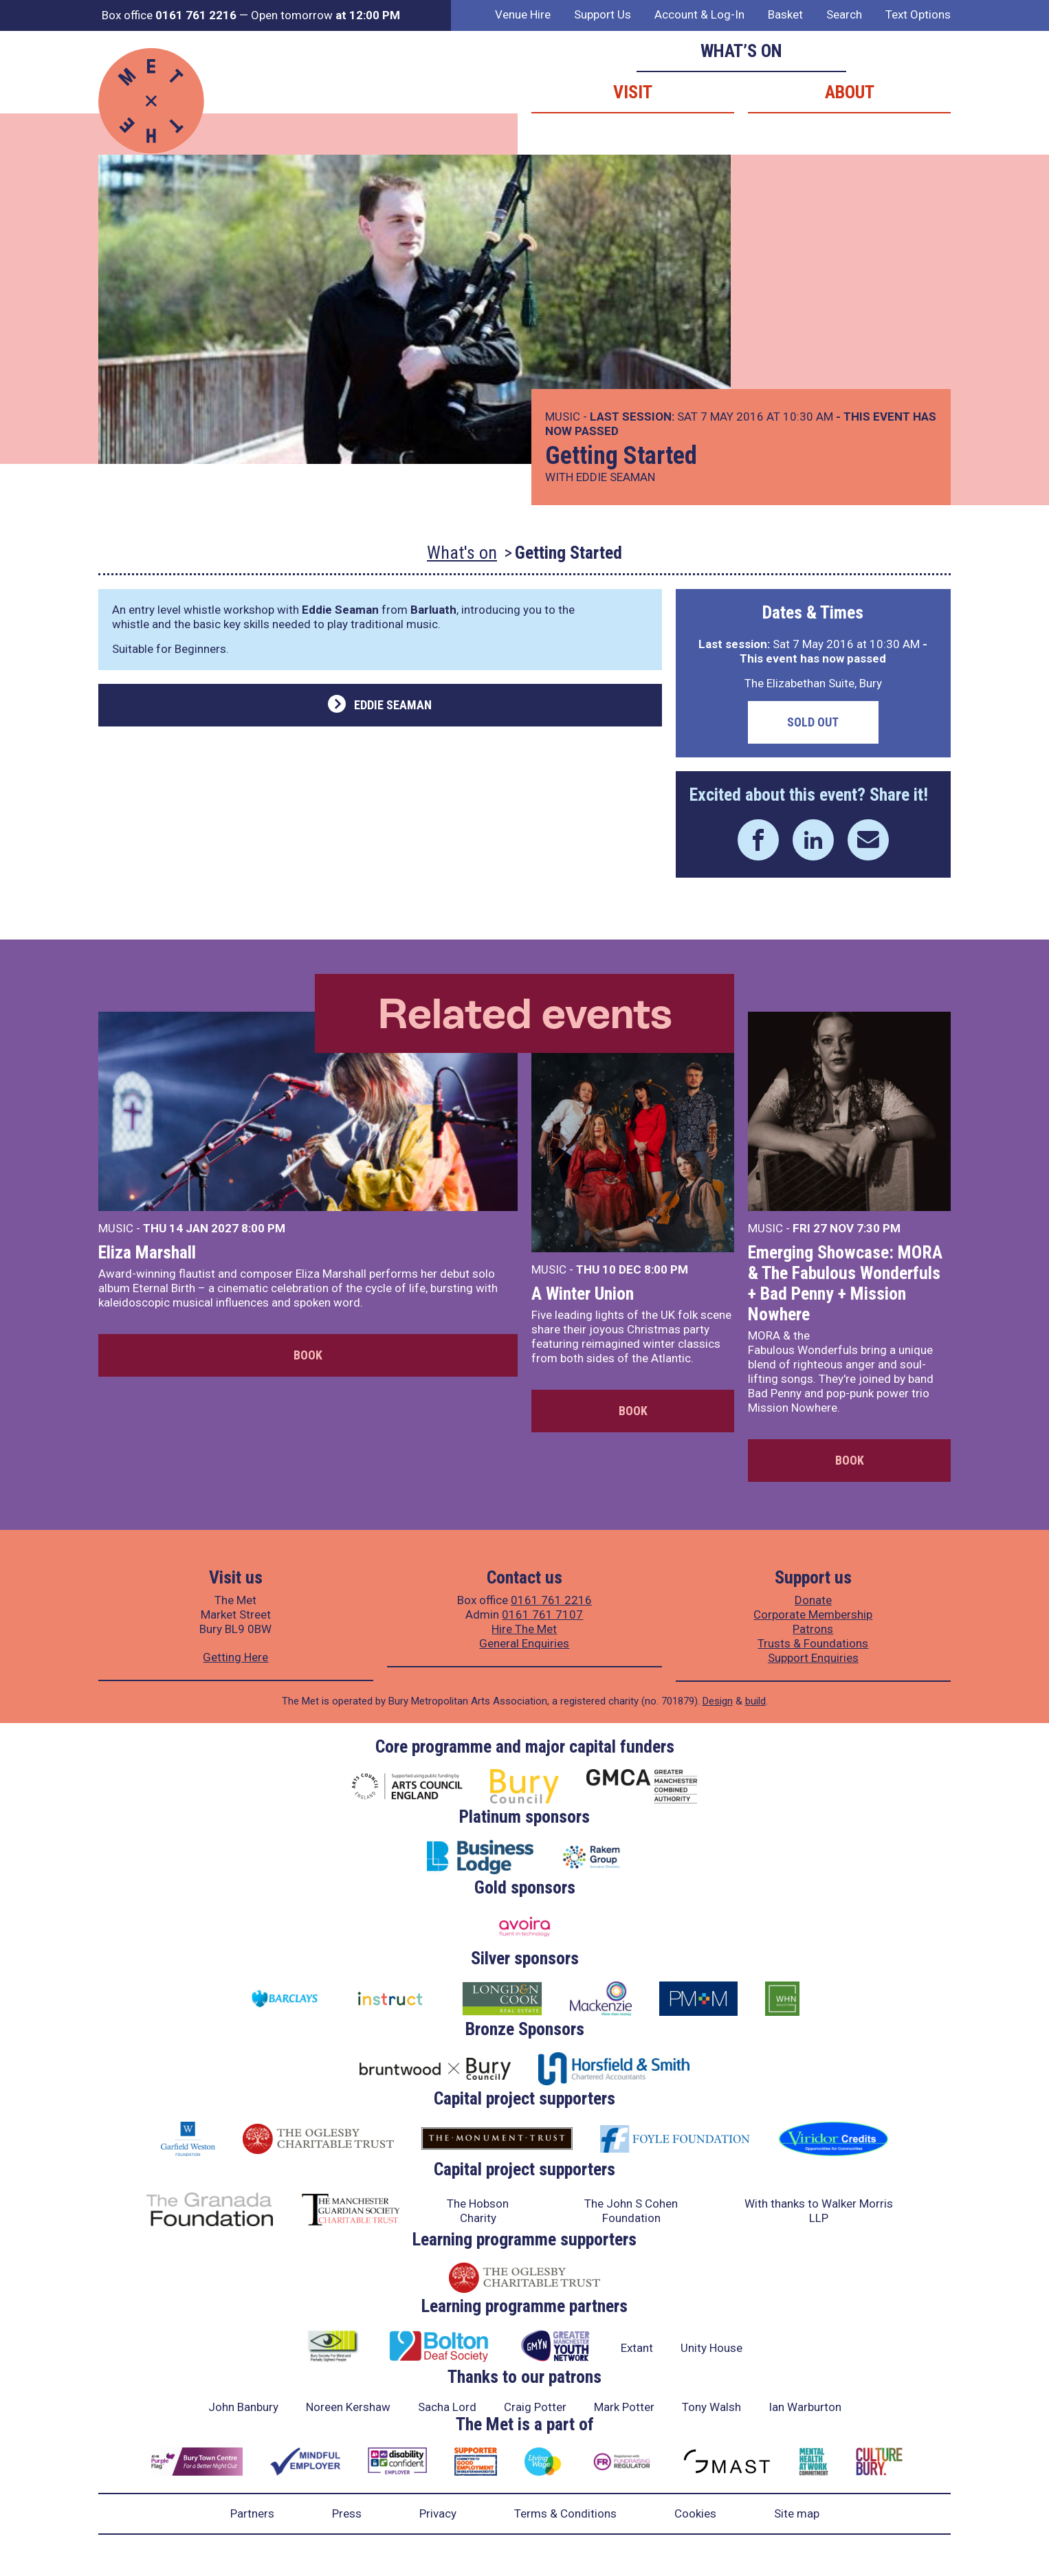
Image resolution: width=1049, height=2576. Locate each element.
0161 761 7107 (542, 1614)
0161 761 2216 (551, 1600)
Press (347, 2513)
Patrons (813, 1629)
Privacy (437, 2513)
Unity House (711, 2348)
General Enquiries (524, 1643)
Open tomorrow (325, 15)
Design (718, 1701)
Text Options (918, 14)
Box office (169, 15)
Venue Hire (523, 14)
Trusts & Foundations (813, 1643)
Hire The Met (524, 1629)
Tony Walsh (711, 2407)
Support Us (602, 14)
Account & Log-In (699, 14)
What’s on (741, 51)
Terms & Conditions (565, 2513)
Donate (813, 1600)
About (849, 92)
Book (308, 1355)
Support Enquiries (813, 1658)
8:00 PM (263, 1228)
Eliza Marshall (147, 1252)
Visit (632, 92)
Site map (796, 2513)
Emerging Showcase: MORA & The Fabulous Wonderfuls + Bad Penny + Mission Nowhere (845, 1283)
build (755, 1701)
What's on (462, 552)
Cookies (695, 2513)
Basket (785, 14)
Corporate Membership (812, 1614)
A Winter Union (582, 1293)
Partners (252, 2513)
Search (844, 14)
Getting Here (235, 1657)
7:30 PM (879, 1228)
